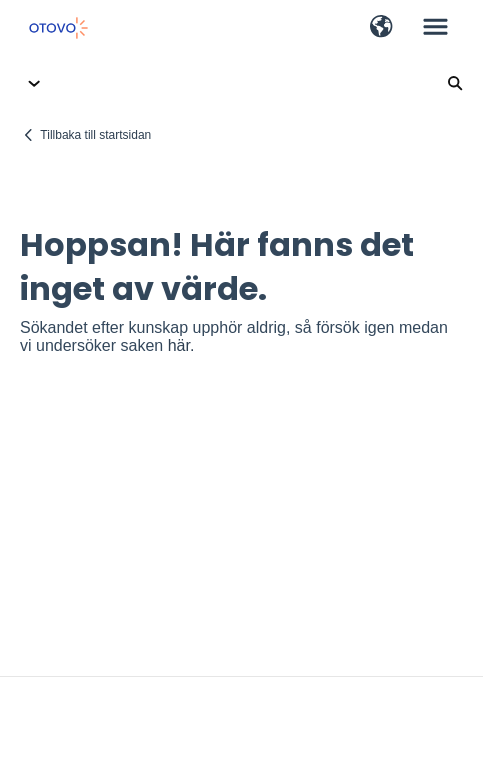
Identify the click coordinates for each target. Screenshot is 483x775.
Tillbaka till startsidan (95, 135)
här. (181, 345)
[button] (381, 28)
